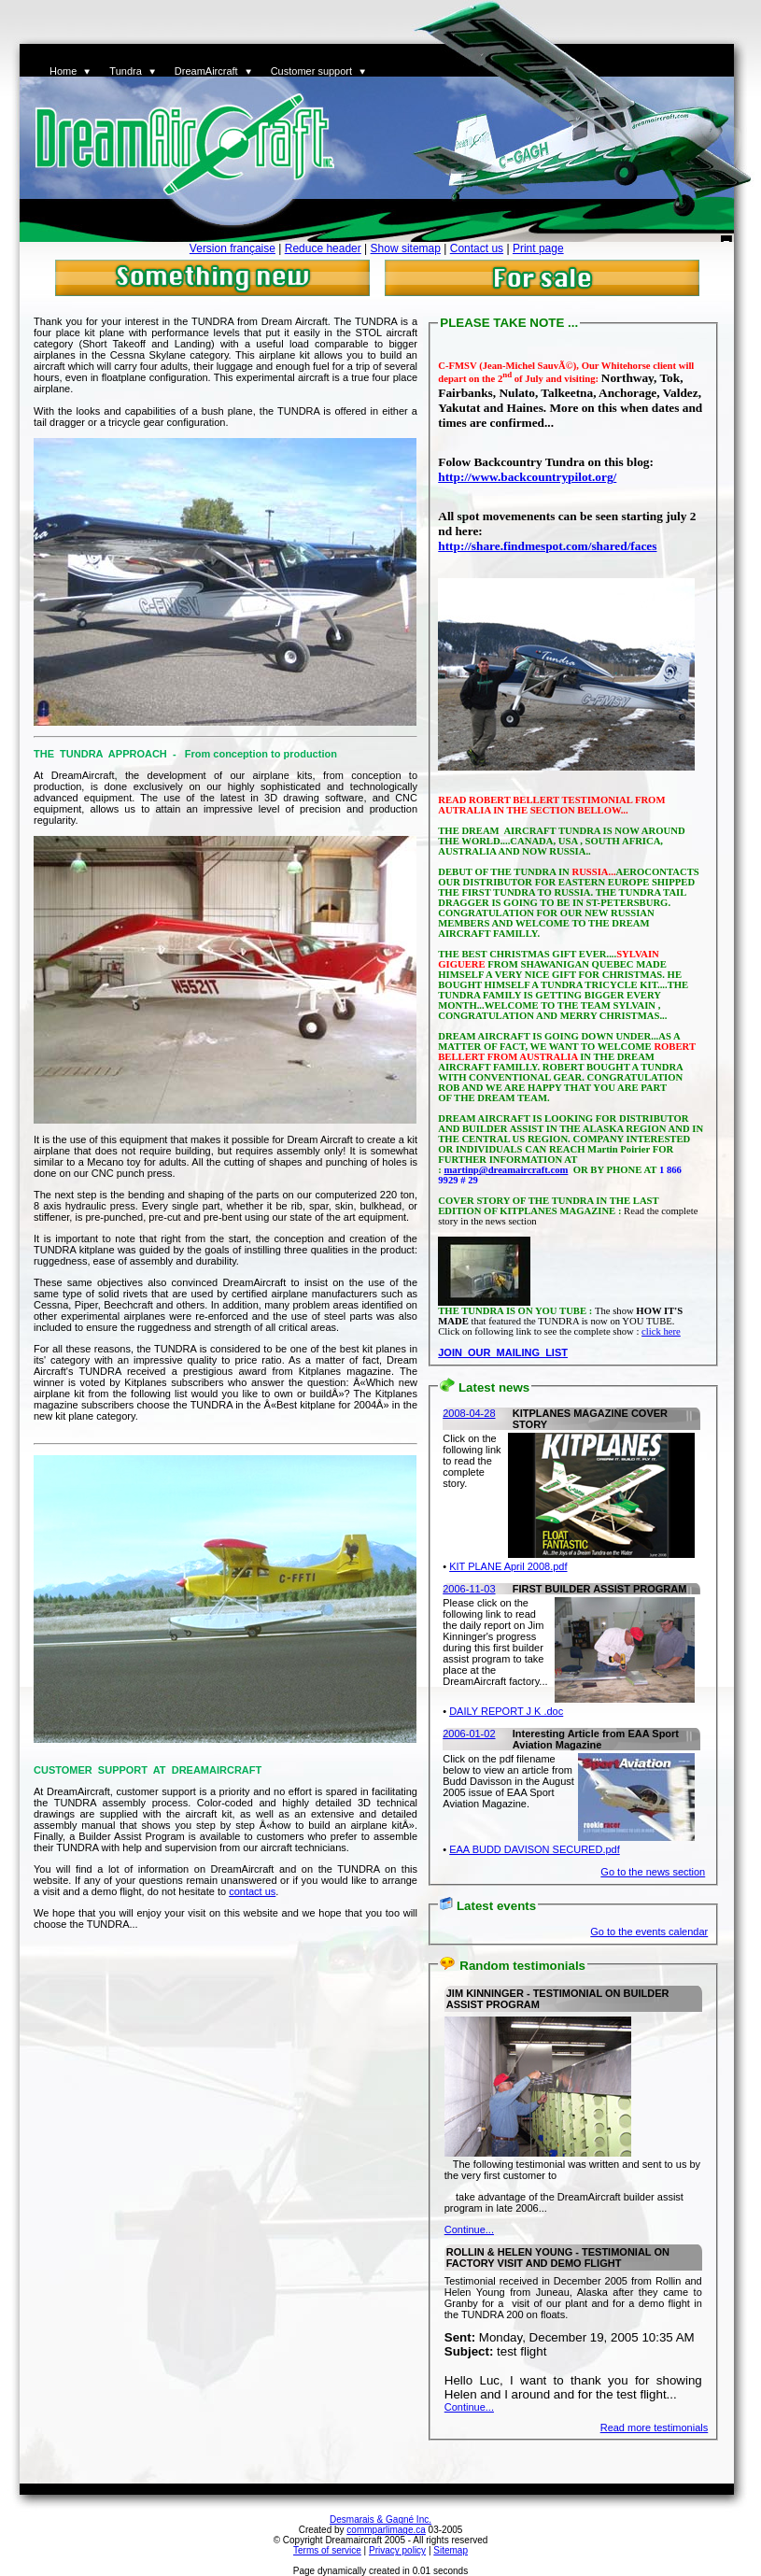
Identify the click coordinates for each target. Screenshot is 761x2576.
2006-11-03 (469, 1588)
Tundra (125, 71)
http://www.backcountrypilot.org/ (527, 477)
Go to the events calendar (649, 1931)
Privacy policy (397, 2550)
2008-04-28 (469, 1413)
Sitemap (450, 2550)
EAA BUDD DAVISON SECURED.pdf (534, 1849)
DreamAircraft (206, 71)
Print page (538, 248)
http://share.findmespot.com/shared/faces (547, 546)
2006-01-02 (469, 1733)
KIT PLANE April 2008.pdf (508, 1566)
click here (661, 1331)
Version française (232, 248)
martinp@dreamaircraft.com (506, 1170)
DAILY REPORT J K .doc (506, 1711)
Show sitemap (406, 248)
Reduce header (323, 248)
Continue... (469, 2229)
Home (63, 71)
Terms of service (327, 2550)
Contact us (476, 248)
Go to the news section (652, 1871)
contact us (252, 1891)
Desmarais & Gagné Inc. (380, 2519)
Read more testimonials (654, 2427)
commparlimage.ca (385, 2530)
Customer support (311, 71)
